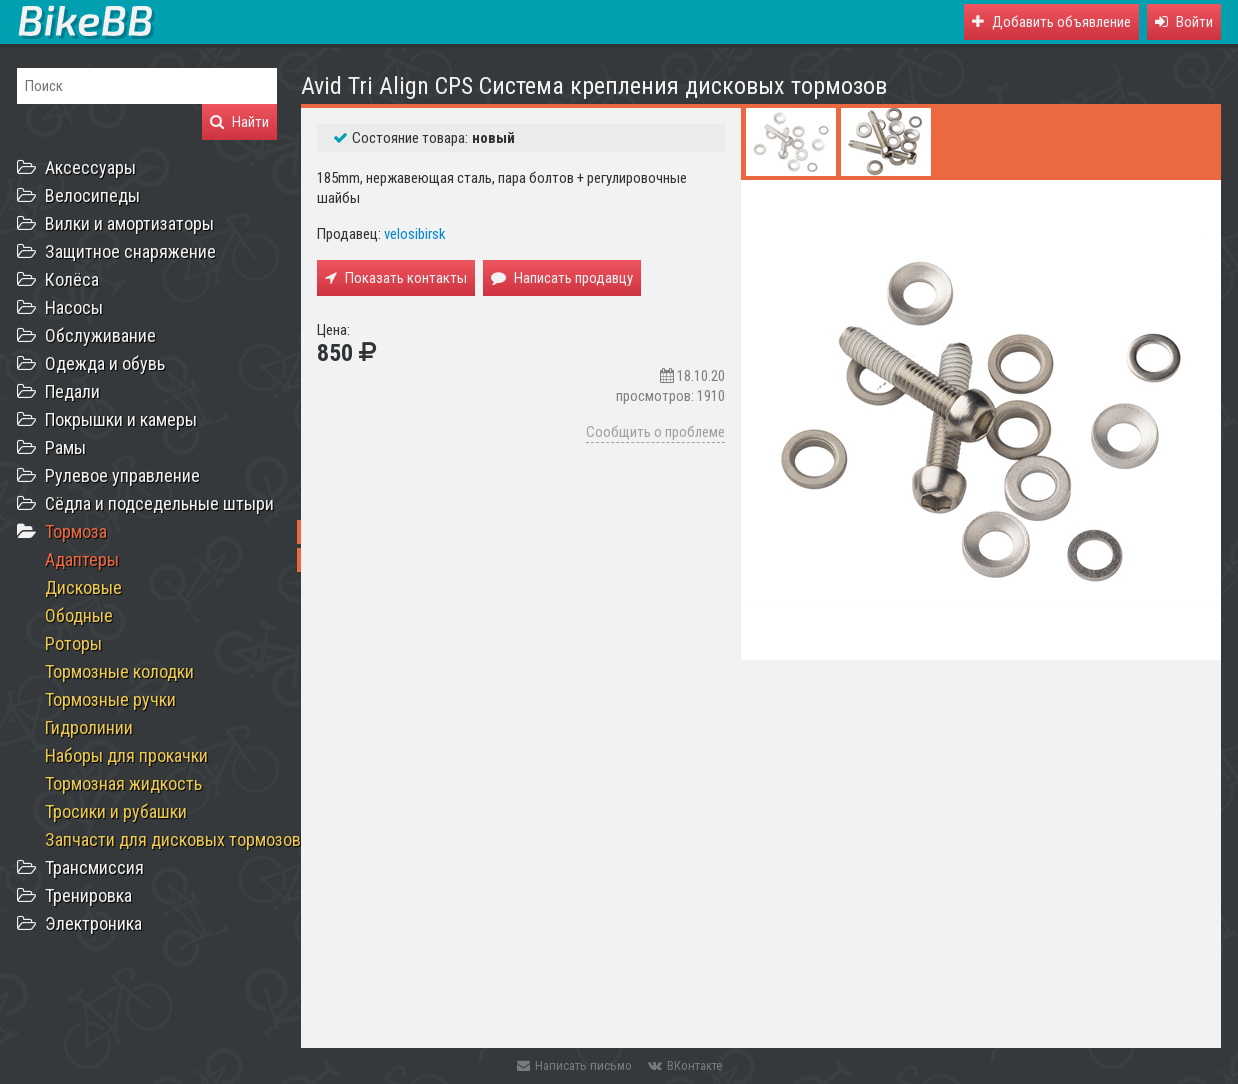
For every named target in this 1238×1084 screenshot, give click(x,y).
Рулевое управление (122, 475)
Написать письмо (574, 1065)
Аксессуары (90, 167)
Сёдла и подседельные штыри (159, 503)
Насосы (74, 307)
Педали (72, 391)
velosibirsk (415, 234)
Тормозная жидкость (123, 783)
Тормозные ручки (110, 699)
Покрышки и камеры (121, 419)
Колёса (72, 279)
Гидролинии (89, 727)
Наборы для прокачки (126, 755)
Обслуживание (100, 335)
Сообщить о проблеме (655, 432)
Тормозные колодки (119, 671)
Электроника (93, 923)
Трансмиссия (94, 867)
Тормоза (76, 531)
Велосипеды (92, 195)
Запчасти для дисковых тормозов (173, 839)
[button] (1184, 22)
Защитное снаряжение (130, 251)
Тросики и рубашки (116, 811)
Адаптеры (82, 559)
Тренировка (88, 895)
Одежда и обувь (105, 363)
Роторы (73, 643)
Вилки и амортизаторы (129, 223)
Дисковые (83, 587)
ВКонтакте (685, 1065)
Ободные (79, 615)
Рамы (65, 447)
